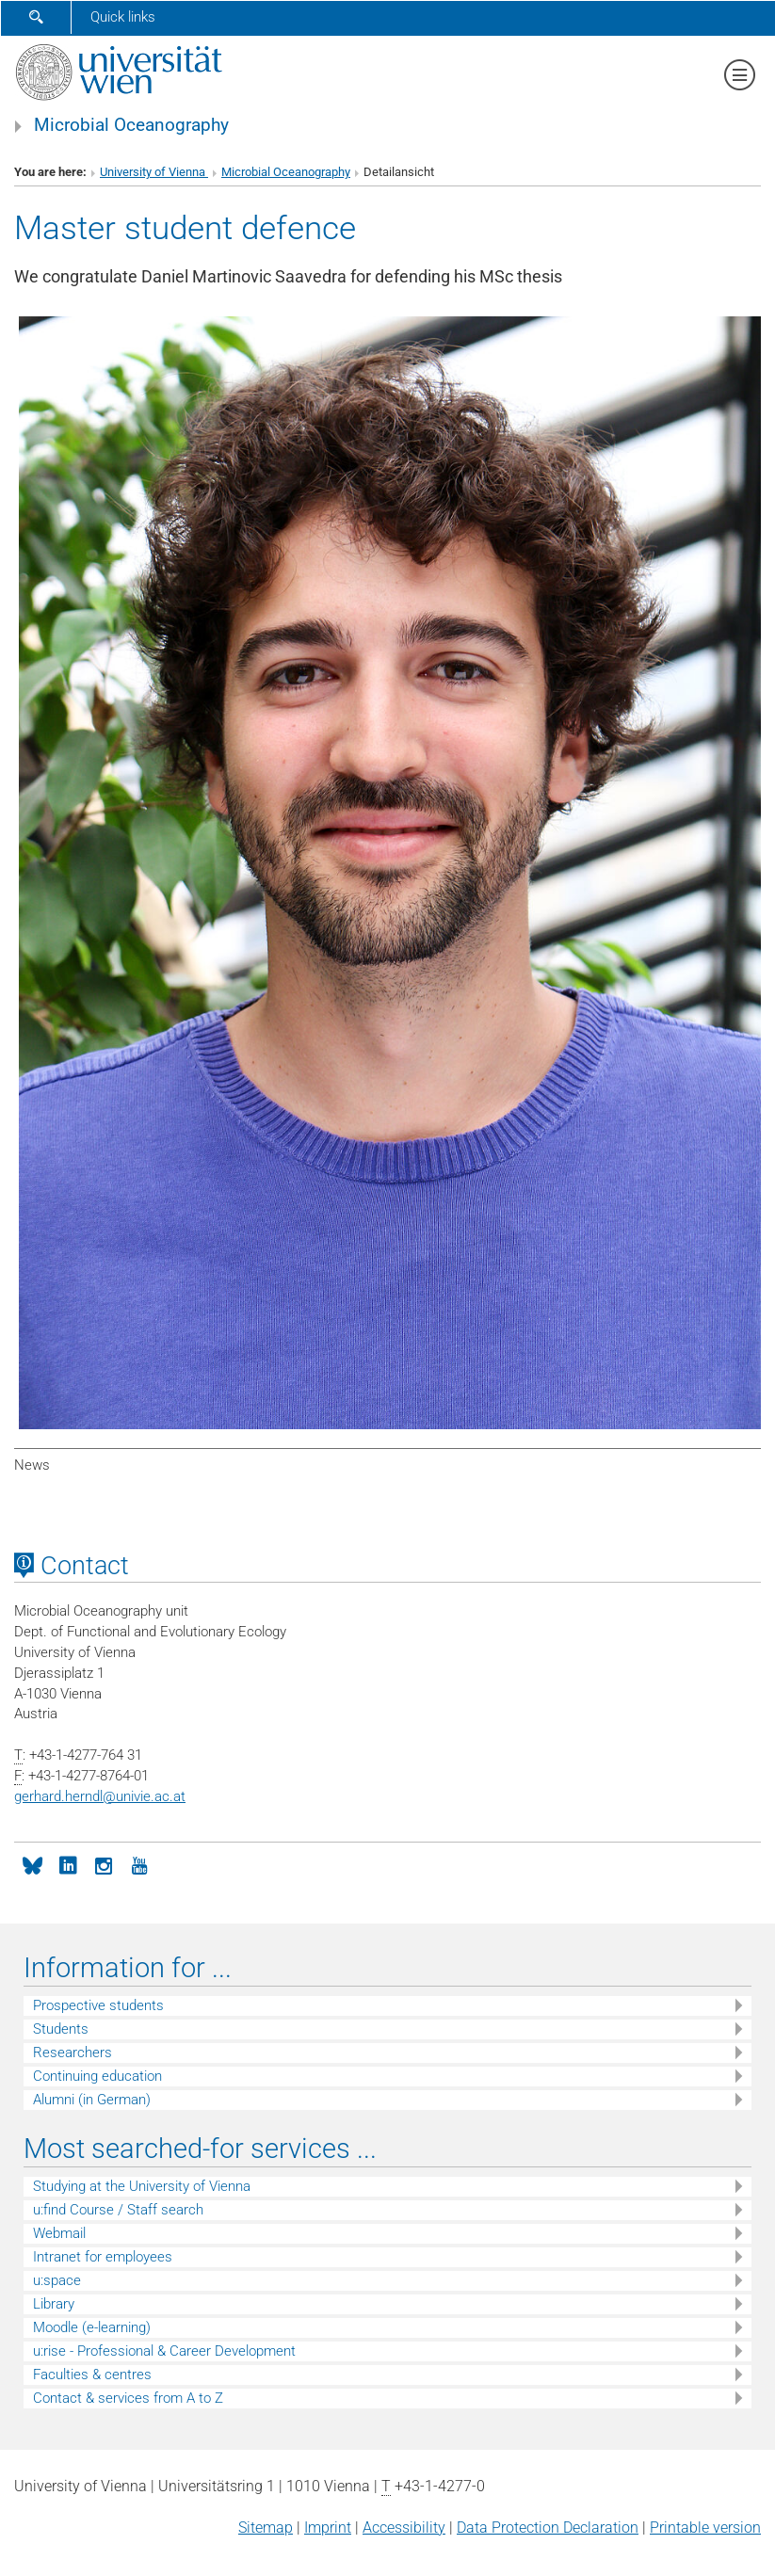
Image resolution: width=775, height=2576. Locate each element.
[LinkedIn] (68, 1864)
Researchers (72, 2052)
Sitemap (265, 2527)
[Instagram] (103, 1864)
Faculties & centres (92, 2374)
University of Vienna (154, 172)
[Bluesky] (32, 1864)
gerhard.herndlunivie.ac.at (100, 1796)
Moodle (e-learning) (92, 2327)
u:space (57, 2280)
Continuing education (97, 2076)
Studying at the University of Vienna (141, 2186)
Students (61, 2029)
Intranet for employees (102, 2256)
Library (53, 2303)
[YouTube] (139, 1864)
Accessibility (404, 2527)
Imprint (327, 2527)
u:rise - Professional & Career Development (164, 2351)
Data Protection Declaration (547, 2527)
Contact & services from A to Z (128, 2398)
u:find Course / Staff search (118, 2209)
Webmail (59, 2233)
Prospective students (98, 2005)
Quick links (122, 16)
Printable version (705, 2527)
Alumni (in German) (92, 2099)
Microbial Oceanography (131, 125)
